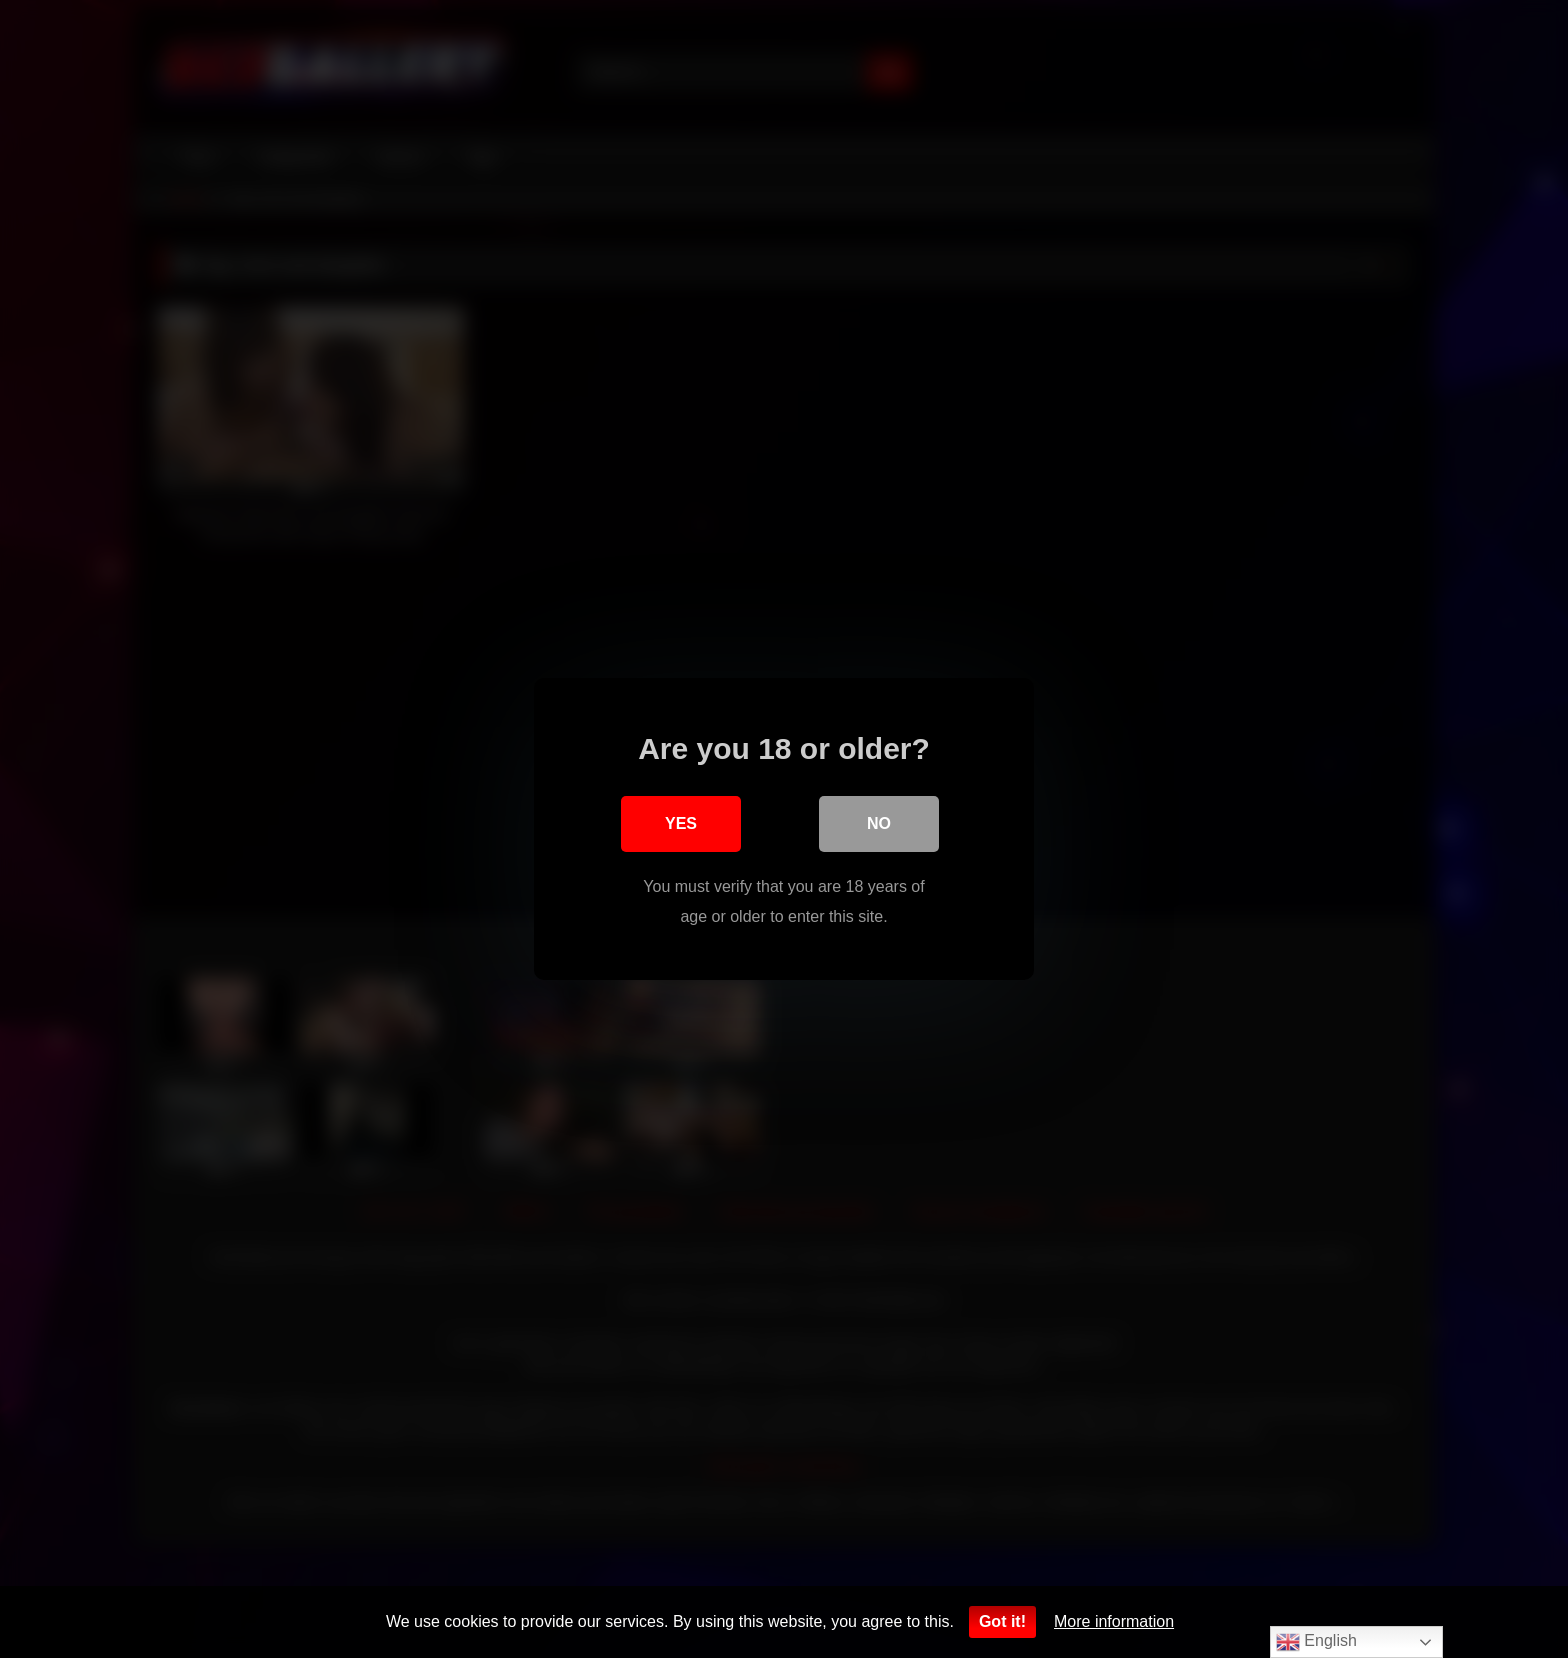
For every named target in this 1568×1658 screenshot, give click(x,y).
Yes (681, 823)
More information (1114, 1621)
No (879, 823)
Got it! (1002, 1621)
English (1316, 1642)
